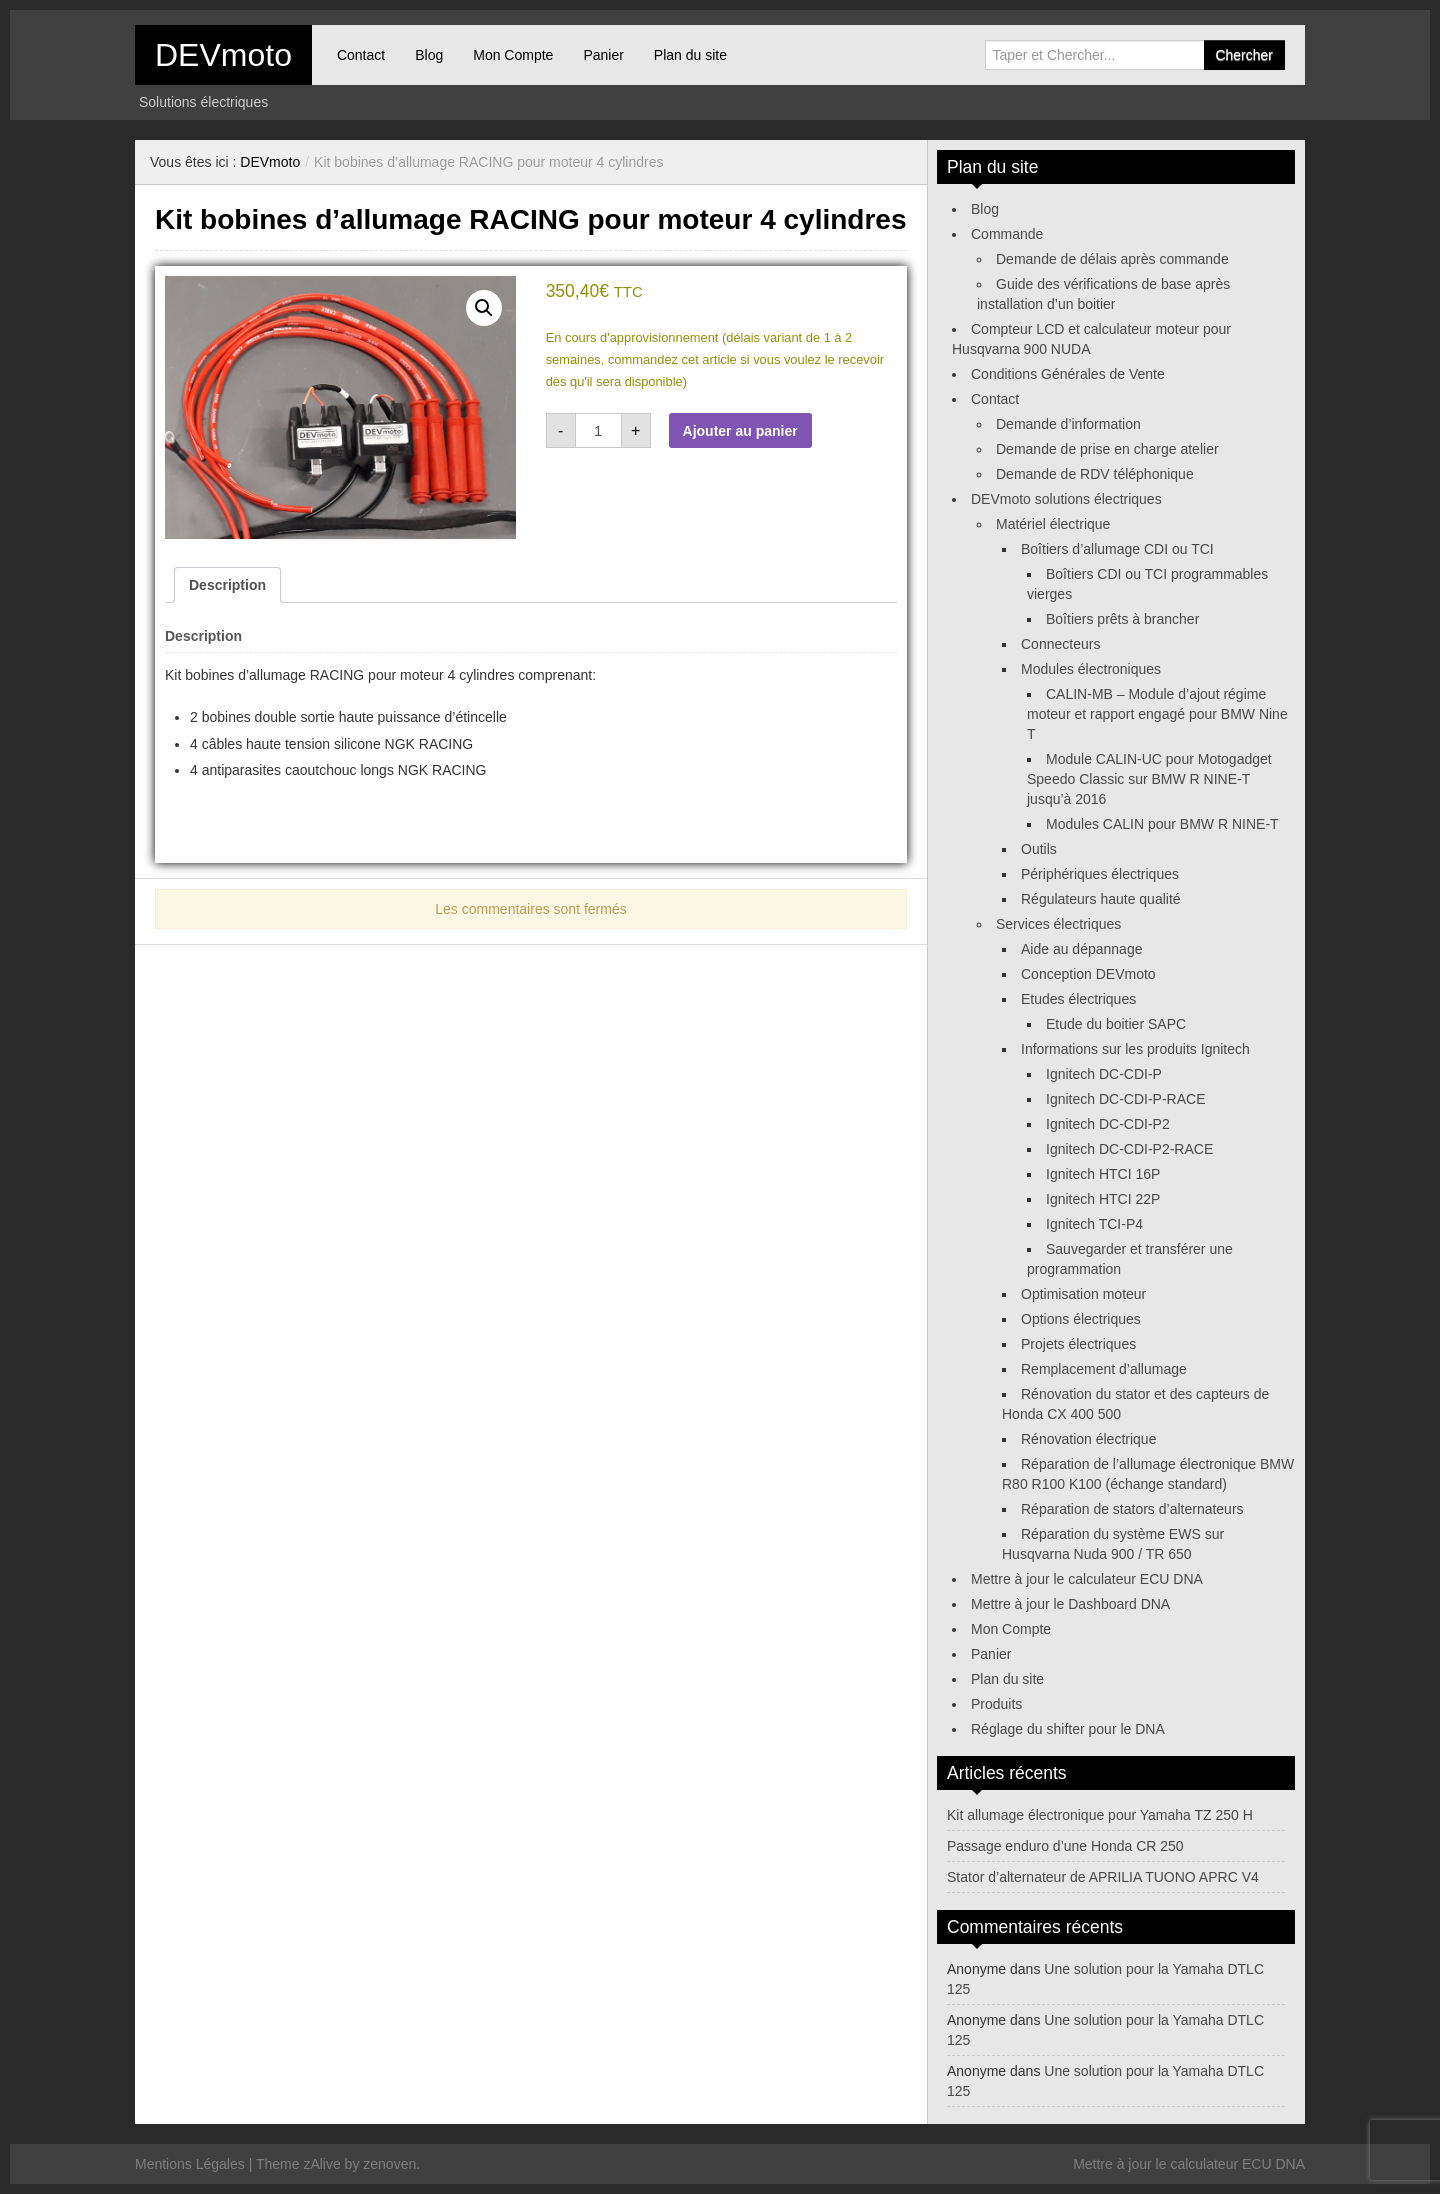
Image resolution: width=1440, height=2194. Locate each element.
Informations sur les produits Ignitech (1135, 1049)
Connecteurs (1060, 644)
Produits (996, 1704)
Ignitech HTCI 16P (1103, 1174)
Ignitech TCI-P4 (1094, 1224)
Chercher (1244, 55)
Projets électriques (1078, 1344)
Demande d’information (1068, 424)
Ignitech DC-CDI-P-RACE (1125, 1099)
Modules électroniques (1091, 669)
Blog (429, 55)
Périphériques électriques (1100, 874)
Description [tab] (227, 585)
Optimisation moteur (1083, 1294)
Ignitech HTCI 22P (1103, 1199)
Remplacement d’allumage (1104, 1369)
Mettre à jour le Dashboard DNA (1070, 1604)
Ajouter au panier (740, 431)
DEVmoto (223, 55)
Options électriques (1081, 1319)
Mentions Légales (190, 2164)
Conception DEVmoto (1088, 974)
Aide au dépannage (1081, 949)
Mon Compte (513, 55)
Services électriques (1058, 924)
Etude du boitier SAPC (1116, 1024)
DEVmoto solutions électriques (1066, 499)
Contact (361, 55)
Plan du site (690, 55)
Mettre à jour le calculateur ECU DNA (1087, 1579)
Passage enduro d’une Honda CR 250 (1065, 1846)
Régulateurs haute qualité (1101, 899)
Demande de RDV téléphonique (1095, 474)
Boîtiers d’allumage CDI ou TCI (1117, 549)
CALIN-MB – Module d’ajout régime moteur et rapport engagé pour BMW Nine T (1157, 714)
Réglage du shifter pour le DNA (1068, 1729)
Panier (603, 55)
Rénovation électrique (1088, 1439)
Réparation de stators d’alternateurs (1132, 1509)
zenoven (389, 2164)
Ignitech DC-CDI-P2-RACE (1129, 1149)
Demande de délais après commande (1112, 259)
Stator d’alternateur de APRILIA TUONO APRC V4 (1103, 1877)
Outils (1039, 849)
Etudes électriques (1078, 999)
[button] (484, 308)
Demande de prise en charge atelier (1107, 449)
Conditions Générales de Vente (1068, 374)
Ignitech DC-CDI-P (1104, 1074)
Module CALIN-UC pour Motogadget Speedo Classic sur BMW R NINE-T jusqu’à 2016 (1149, 779)
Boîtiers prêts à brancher (1122, 619)
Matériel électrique (1053, 524)
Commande (1007, 234)
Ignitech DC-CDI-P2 (1108, 1124)
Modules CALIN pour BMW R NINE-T (1162, 824)
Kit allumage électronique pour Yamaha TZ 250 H (1100, 1815)
